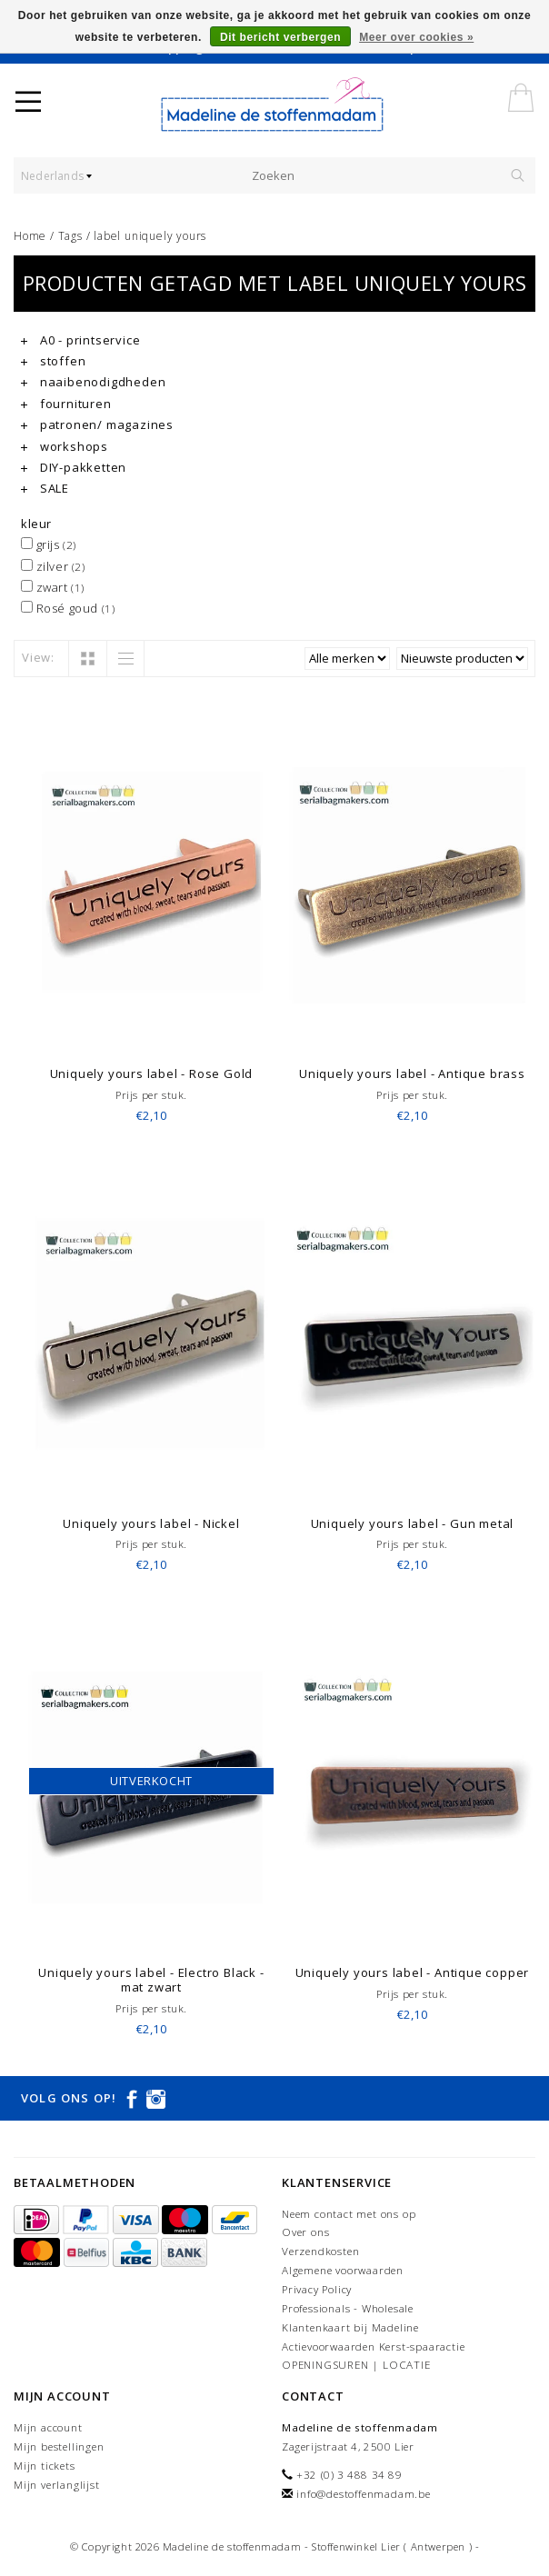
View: (38, 657)
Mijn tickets (44, 2465)
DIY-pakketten (73, 467)
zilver (53, 566)
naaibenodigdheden (93, 382)
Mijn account (48, 2427)
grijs (48, 544)
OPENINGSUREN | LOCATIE (356, 2364)
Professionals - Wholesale (348, 2308)
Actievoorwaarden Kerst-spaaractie (373, 2346)
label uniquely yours (150, 236)
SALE (45, 488)
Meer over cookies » (416, 37)
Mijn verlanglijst (57, 2484)
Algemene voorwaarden (343, 2270)
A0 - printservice (80, 340)
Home (30, 236)
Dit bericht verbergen (280, 37)
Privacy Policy (317, 2289)
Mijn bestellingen (59, 2446)
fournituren (66, 403)
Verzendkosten (320, 2251)
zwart (53, 587)
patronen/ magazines (97, 424)
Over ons (305, 2232)
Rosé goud (68, 608)
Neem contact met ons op (348, 2214)
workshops (64, 446)
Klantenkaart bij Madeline (350, 2327)
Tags (70, 236)
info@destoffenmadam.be (363, 2494)
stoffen (53, 361)
